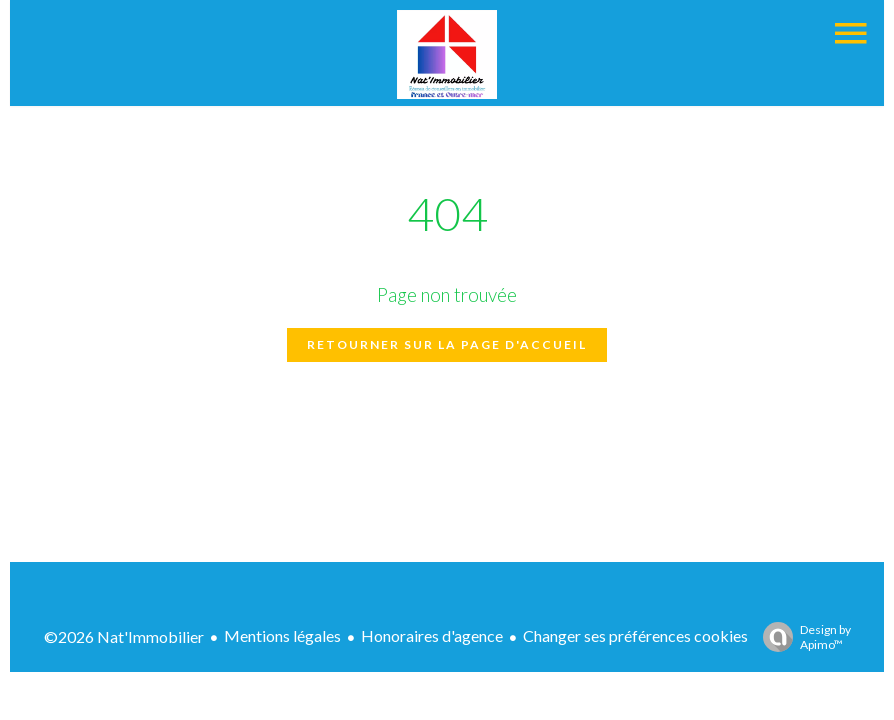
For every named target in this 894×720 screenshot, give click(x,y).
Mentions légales (282, 635)
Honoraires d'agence (432, 635)
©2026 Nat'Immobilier (124, 636)
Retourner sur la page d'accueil (447, 344)
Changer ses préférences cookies (635, 635)
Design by (802, 637)
